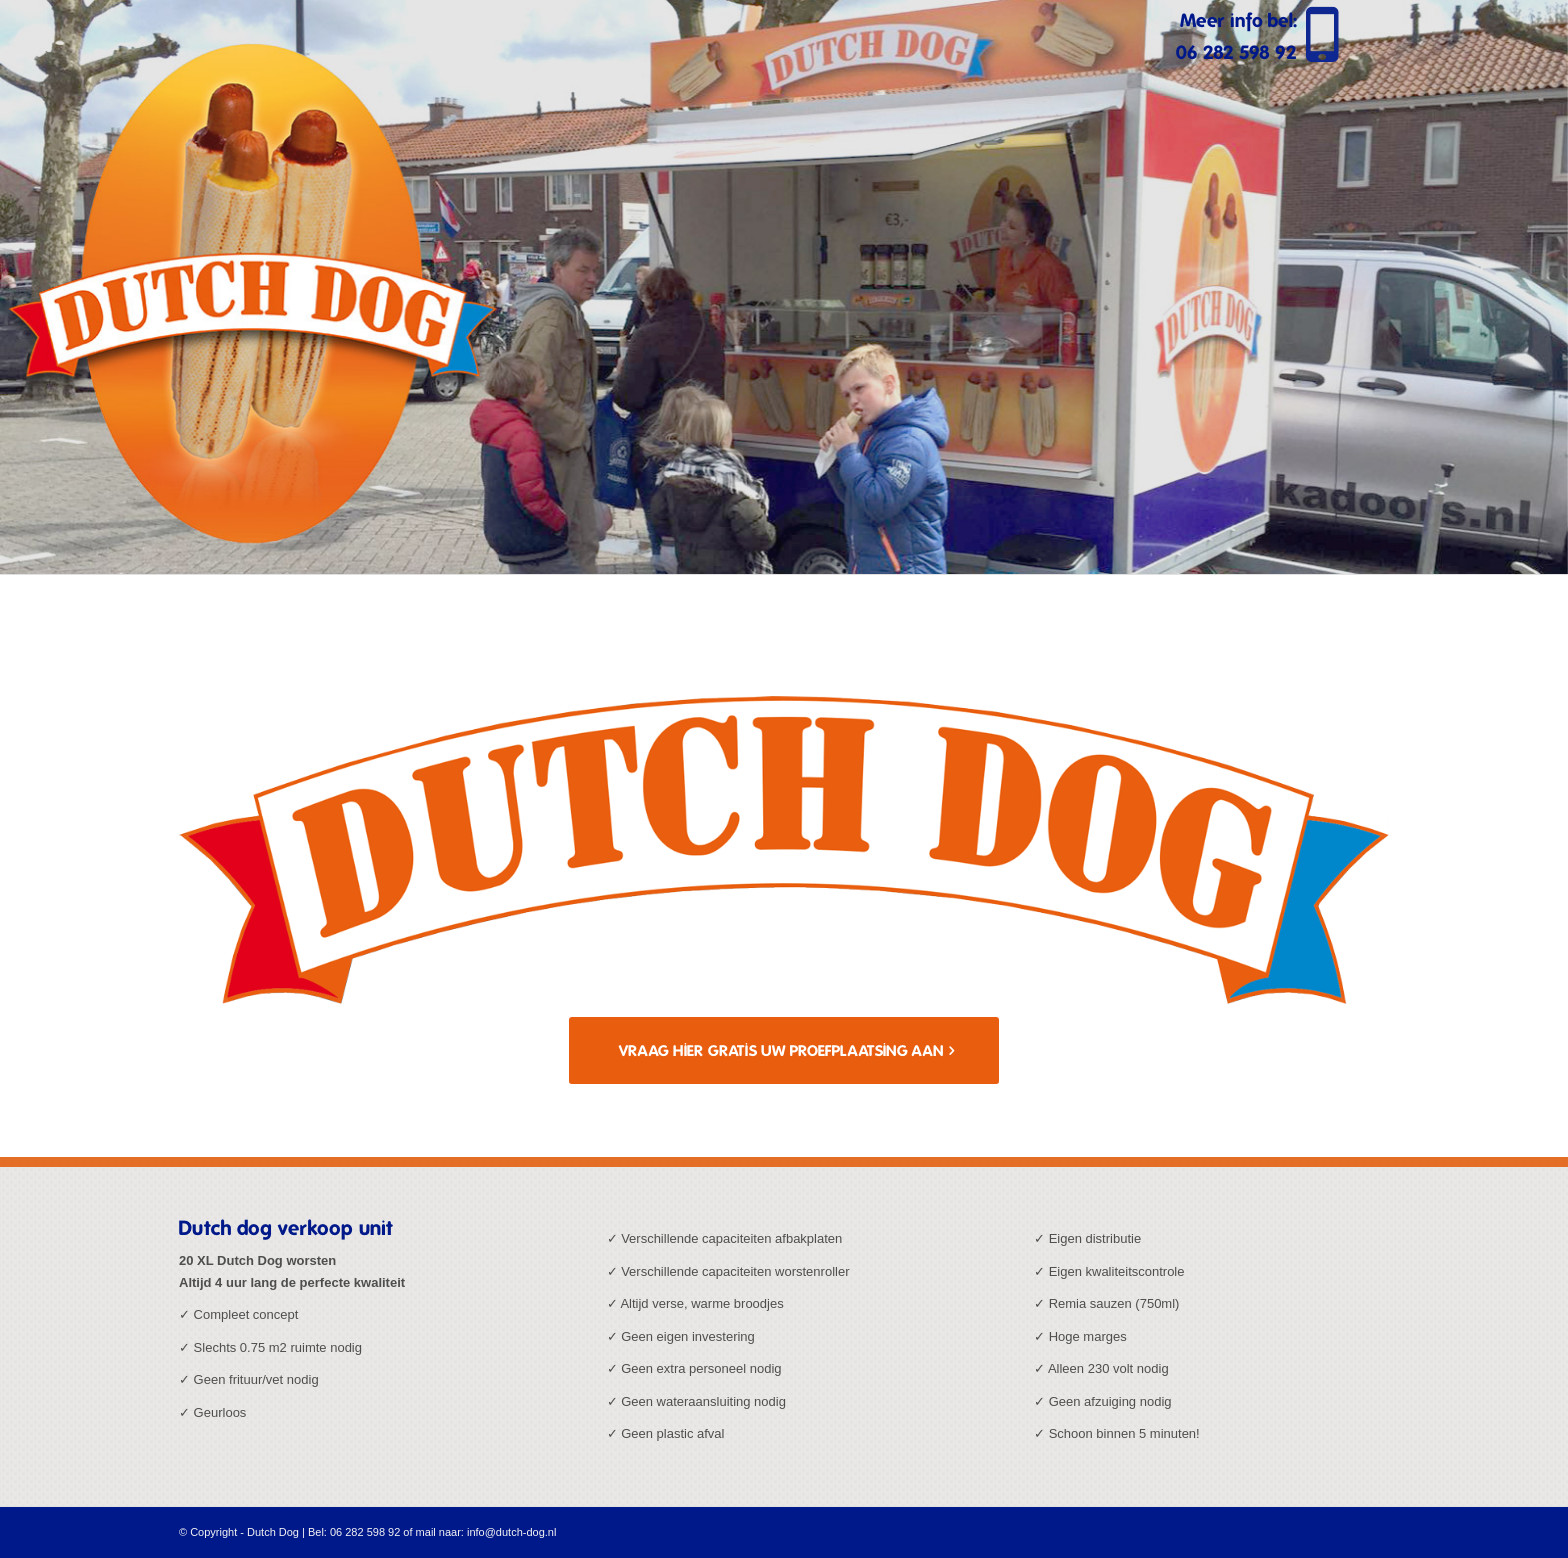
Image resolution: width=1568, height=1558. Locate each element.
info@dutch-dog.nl (511, 1532)
